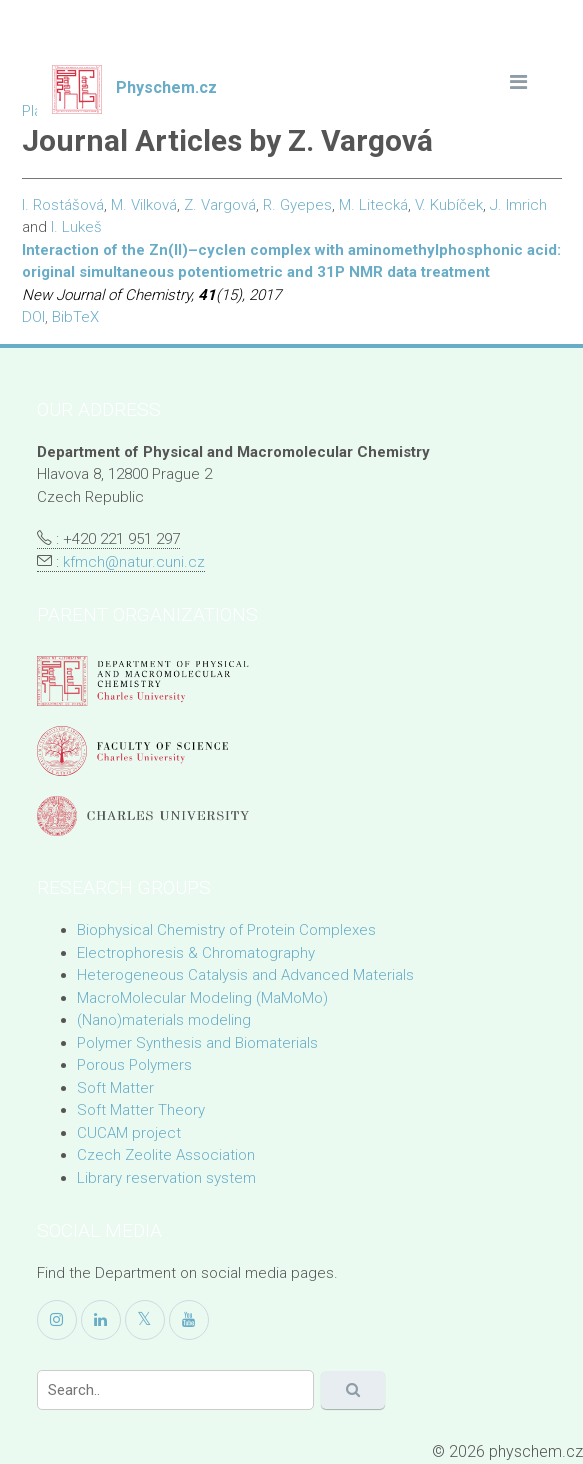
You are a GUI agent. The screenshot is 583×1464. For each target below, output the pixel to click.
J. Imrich (518, 205)
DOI (33, 317)
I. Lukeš (76, 227)
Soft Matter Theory (141, 1110)
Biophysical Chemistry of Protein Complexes (226, 930)
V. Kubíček (449, 205)
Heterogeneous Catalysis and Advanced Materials (245, 975)
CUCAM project (129, 1133)
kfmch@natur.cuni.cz (134, 562)
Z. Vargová (220, 205)
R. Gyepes (297, 205)
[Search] (175, 1390)
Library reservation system (166, 1178)
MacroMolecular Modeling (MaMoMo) (202, 998)
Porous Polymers (134, 1065)
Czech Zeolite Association (166, 1155)
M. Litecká (373, 205)
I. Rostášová (63, 205)
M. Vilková (144, 205)
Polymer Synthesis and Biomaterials (197, 1043)
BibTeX (75, 317)
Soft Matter (115, 1088)
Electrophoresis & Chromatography (196, 953)
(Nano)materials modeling (164, 1020)
